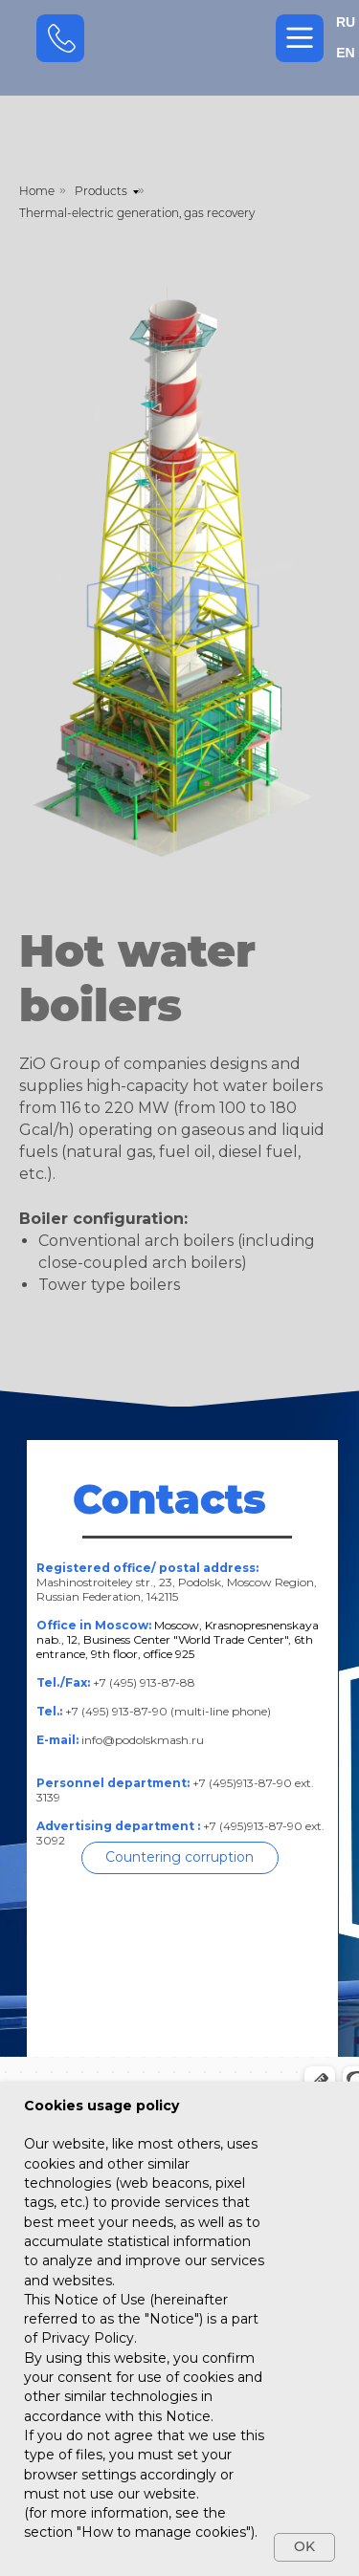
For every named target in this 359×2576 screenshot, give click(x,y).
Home (37, 191)
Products (101, 191)
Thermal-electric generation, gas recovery (137, 213)
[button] (180, 1858)
